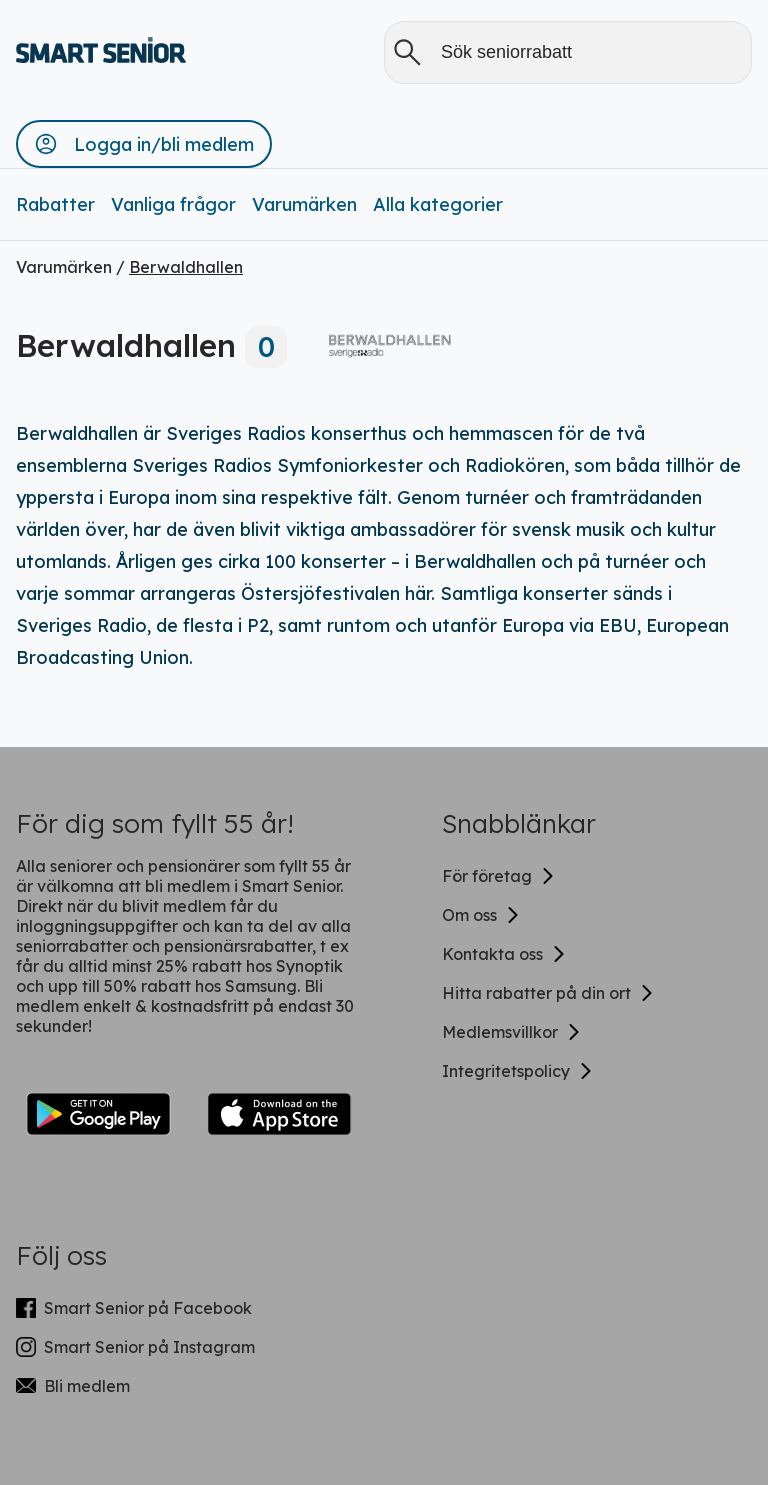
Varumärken (304, 204)
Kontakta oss (504, 954)
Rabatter (55, 204)
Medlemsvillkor (512, 1032)
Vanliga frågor (173, 204)
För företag (499, 876)
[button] (144, 144)
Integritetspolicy (518, 1071)
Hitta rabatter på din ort (548, 993)
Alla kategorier (438, 204)
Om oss (481, 915)
